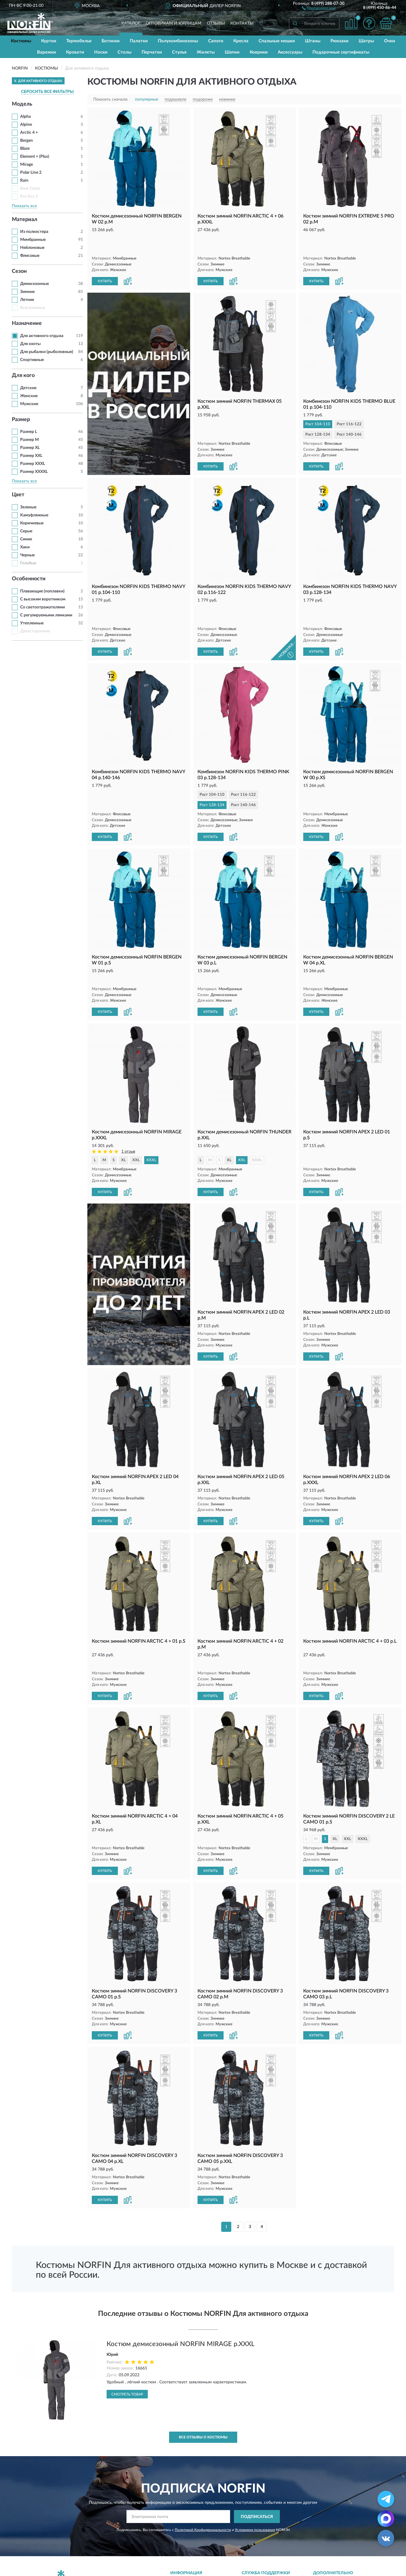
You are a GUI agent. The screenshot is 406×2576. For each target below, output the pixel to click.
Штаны (312, 41)
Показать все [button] (24, 206)
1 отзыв (128, 1100)
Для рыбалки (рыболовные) (46, 352)
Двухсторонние (35, 631)
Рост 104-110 (317, 403)
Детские (28, 388)
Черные (27, 555)
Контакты (241, 23)
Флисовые (29, 256)
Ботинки (111, 41)
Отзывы (216, 23)
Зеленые (28, 507)
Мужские (29, 404)
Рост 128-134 (317, 414)
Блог (321, 2522)
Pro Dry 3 (29, 196)
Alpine (26, 125)
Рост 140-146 (349, 414)
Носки (100, 52)
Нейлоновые (32, 248)
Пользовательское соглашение (274, 2549)
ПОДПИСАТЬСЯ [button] (257, 2455)
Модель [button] (22, 104)
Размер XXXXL (34, 472)
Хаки (25, 547)
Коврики (259, 52)
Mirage (26, 164)
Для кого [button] (23, 375)
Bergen (26, 140)
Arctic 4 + (29, 133)
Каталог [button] (130, 23)
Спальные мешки (277, 41)
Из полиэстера (34, 232)
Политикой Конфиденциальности (203, 2467)
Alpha (25, 117)
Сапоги (215, 41)
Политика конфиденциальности (347, 2549)
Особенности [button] (29, 578)
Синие (26, 539)
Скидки (324, 2540)
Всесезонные (32, 308)
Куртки (48, 41)
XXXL (151, 1108)
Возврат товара (188, 2540)
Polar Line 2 (30, 172)
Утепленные (32, 623)
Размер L (28, 432)
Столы (124, 52)
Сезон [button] (19, 271)
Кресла (240, 41)
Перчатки (152, 52)
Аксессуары (290, 52)
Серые (26, 531)
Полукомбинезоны (178, 41)
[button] (319, 7)
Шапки (232, 52)
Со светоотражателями (42, 607)
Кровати (75, 52)
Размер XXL (31, 456)
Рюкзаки (339, 41)
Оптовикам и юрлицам (173, 23)
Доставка (183, 2522)
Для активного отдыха (41, 336)
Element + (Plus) (34, 156)
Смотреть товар (127, 2332)
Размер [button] (21, 419)
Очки (389, 41)
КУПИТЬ (105, 260)
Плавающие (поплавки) (42, 591)
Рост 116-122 (349, 403)
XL (123, 1108)
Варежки (46, 52)
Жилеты (206, 52)
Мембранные (33, 240)
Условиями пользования (255, 2467)
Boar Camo (30, 188)
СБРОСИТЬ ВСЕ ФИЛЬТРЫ (47, 92)
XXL (136, 1108)
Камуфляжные (34, 515)
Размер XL (30, 448)
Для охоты (30, 344)
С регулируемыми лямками (46, 615)
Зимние (27, 292)
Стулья (179, 52)
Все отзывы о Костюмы (203, 2375)
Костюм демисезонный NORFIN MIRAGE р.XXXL (180, 2282)
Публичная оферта (263, 2540)
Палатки (139, 41)
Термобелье (79, 41)
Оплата (181, 2531)
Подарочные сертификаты (340, 52)
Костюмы (21, 41)
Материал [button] (24, 219)
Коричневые (32, 523)
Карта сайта (256, 2531)
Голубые (28, 563)
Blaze (25, 148)
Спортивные (32, 360)
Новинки (325, 2531)
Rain (24, 180)
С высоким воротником (42, 599)
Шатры (366, 41)
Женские (29, 396)
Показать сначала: (110, 99)
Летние (27, 300)
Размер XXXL (32, 464)
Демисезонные (34, 284)
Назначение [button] (27, 323)
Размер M (29, 440)
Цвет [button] (18, 494)
